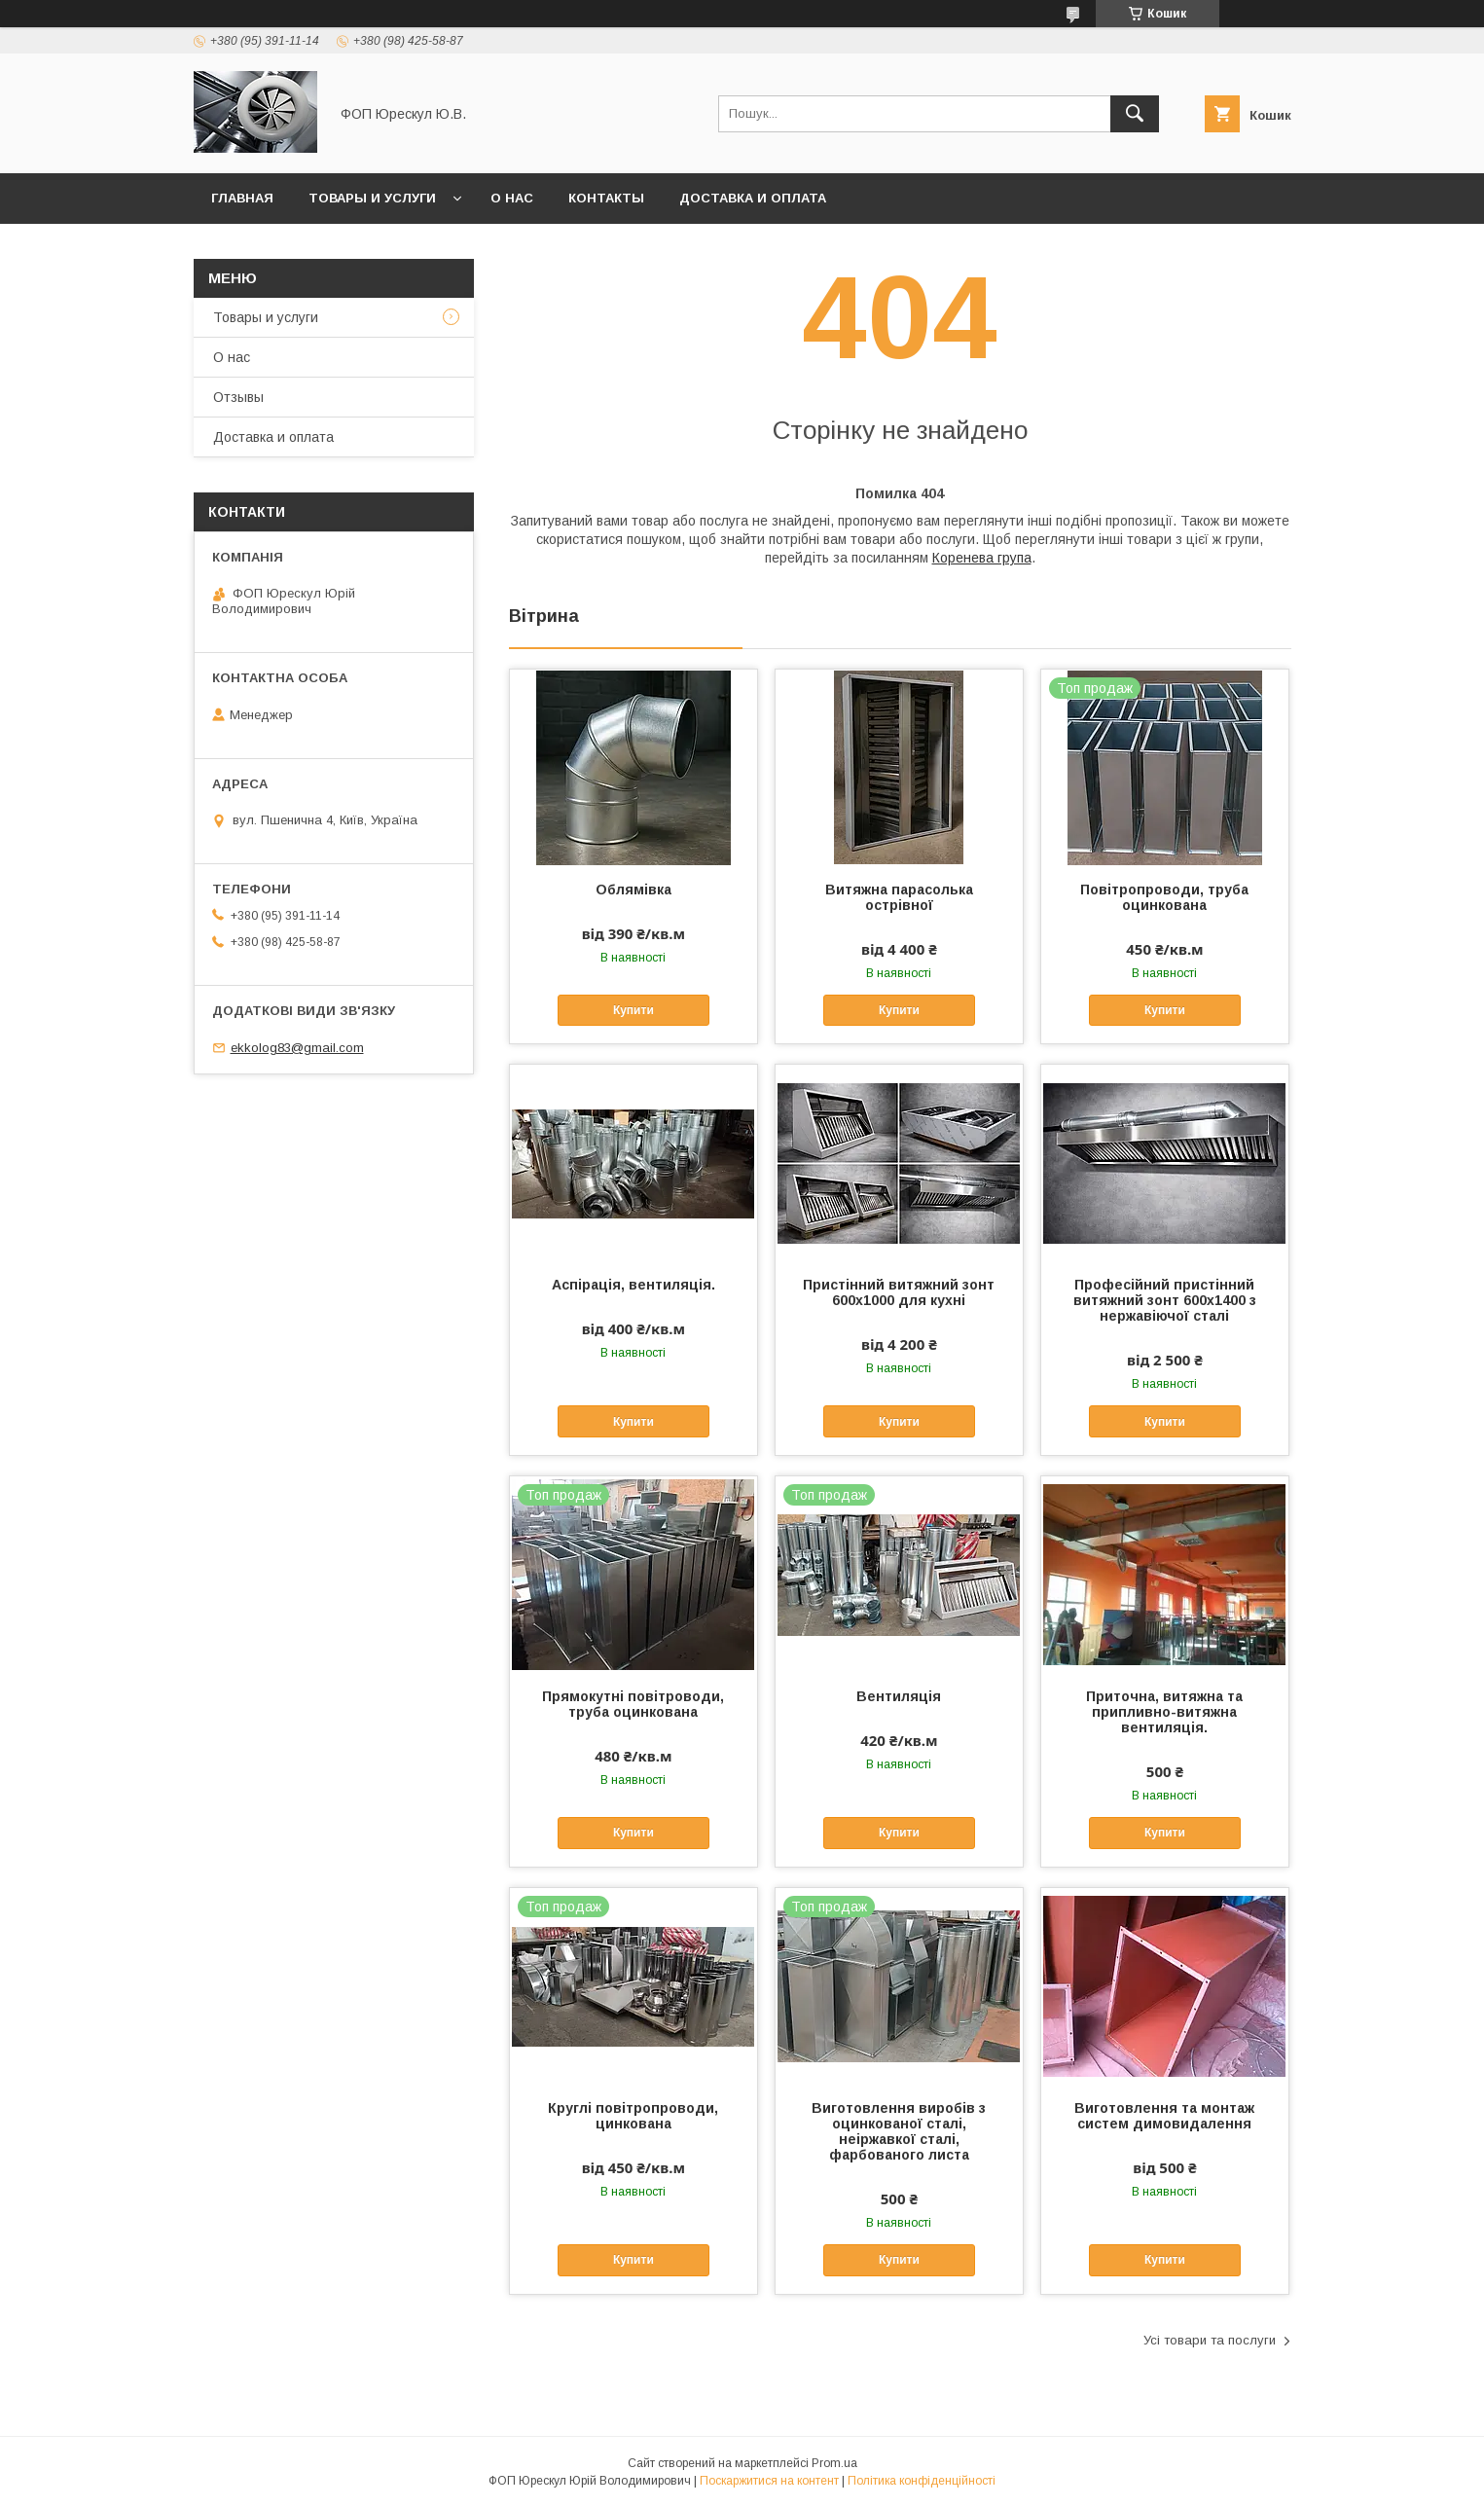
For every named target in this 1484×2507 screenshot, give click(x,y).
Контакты (606, 198)
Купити (633, 1010)
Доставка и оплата (752, 198)
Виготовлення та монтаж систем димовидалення (1164, 2115)
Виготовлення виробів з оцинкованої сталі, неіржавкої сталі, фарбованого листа (899, 2131)
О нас (511, 198)
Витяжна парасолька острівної (899, 897)
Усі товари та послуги (1209, 2340)
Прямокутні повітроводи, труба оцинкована (633, 1704)
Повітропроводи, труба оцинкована (1164, 897)
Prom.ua (834, 2463)
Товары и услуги (372, 198)
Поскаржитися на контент (769, 2481)
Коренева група (982, 557)
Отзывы (238, 397)
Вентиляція (898, 1696)
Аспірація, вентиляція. (633, 1284)
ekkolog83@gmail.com (297, 1047)
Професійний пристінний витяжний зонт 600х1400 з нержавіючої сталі (1164, 1300)
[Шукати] (1134, 113)
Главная (242, 198)
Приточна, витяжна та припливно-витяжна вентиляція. (1164, 1712)
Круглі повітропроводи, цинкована (633, 2115)
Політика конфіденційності (921, 2481)
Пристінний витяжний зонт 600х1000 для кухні (899, 1292)
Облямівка (633, 889)
